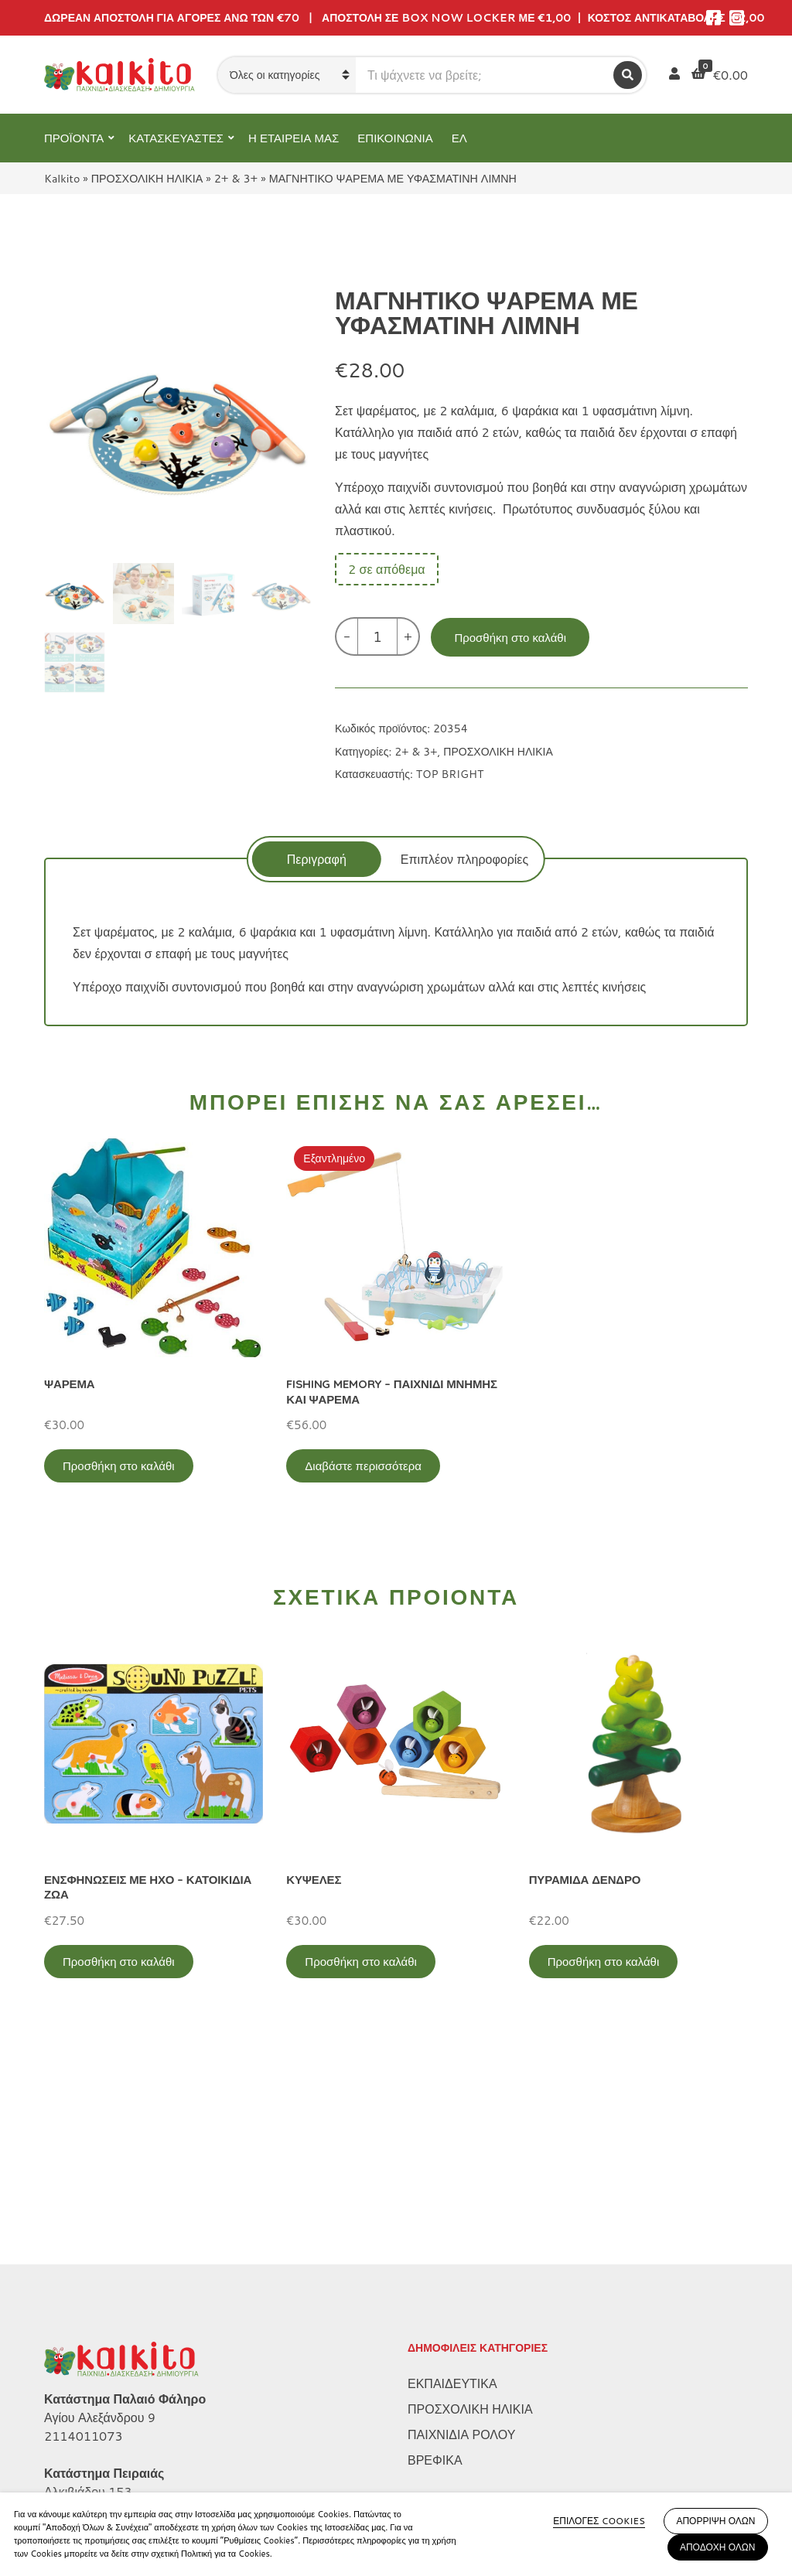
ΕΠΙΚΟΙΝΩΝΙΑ (394, 138)
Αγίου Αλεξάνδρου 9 (99, 2216)
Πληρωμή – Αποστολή (105, 2460)
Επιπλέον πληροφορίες (464, 859)
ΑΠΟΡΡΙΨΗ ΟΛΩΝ (715, 2520)
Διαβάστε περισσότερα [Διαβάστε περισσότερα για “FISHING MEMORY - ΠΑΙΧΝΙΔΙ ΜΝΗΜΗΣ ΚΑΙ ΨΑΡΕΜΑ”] (363, 1466)
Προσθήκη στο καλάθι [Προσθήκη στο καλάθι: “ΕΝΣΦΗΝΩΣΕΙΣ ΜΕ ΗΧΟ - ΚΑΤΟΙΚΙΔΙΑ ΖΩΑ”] (119, 1961)
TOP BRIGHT (449, 774)
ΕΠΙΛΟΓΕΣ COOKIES (599, 2520)
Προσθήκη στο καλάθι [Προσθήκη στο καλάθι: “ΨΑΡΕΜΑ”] (119, 1466)
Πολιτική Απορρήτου (99, 2408)
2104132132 (83, 2309)
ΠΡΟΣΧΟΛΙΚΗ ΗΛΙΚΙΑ (147, 178)
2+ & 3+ (236, 178)
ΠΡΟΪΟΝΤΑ (74, 138)
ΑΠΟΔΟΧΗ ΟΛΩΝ (718, 2547)
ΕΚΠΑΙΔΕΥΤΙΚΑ (452, 2182)
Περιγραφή (316, 859)
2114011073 (83, 2234)
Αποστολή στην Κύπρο (106, 2485)
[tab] (316, 859)
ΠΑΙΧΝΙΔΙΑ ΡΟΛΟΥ (461, 2233)
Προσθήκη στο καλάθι (510, 637)
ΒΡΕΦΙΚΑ (435, 2258)
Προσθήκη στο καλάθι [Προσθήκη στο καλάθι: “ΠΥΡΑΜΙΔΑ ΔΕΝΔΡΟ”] (604, 1961)
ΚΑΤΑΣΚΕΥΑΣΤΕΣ (176, 138)
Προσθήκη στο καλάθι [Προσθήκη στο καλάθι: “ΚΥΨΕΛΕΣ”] (361, 1961)
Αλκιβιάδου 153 (88, 2290)
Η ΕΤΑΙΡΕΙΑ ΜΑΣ (293, 138)
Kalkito (62, 178)
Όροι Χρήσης (80, 2434)
